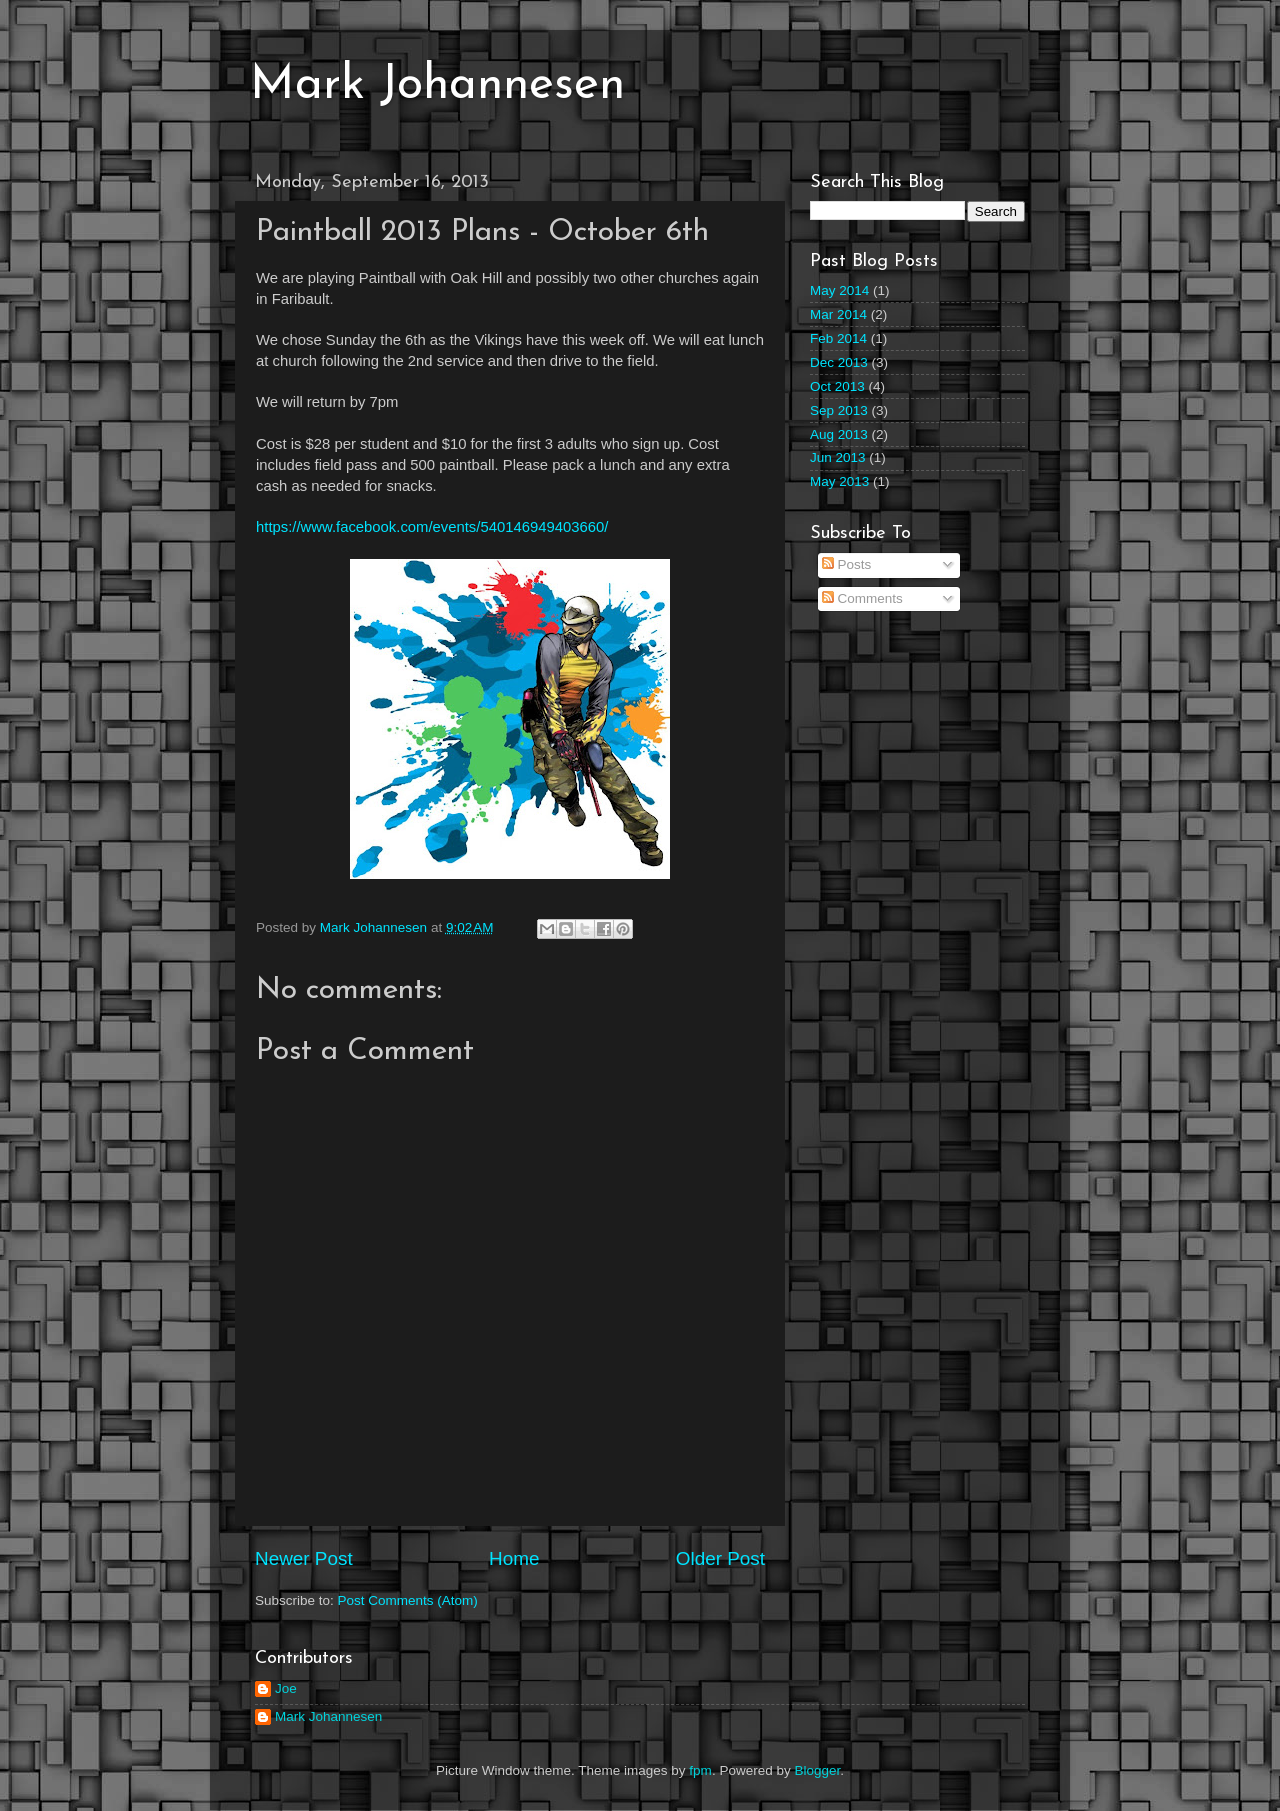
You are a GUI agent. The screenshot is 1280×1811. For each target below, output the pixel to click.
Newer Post (304, 1558)
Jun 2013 (838, 457)
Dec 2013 (839, 362)
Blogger (817, 1770)
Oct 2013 (837, 386)
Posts (847, 564)
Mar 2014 (838, 314)
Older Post (720, 1558)
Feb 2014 (838, 338)
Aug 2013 (839, 434)
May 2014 (839, 290)
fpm (700, 1770)
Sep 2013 (839, 410)
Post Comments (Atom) (408, 1600)
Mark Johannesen (437, 86)
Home (514, 1558)
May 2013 (839, 481)
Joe (286, 1688)
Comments (862, 598)
